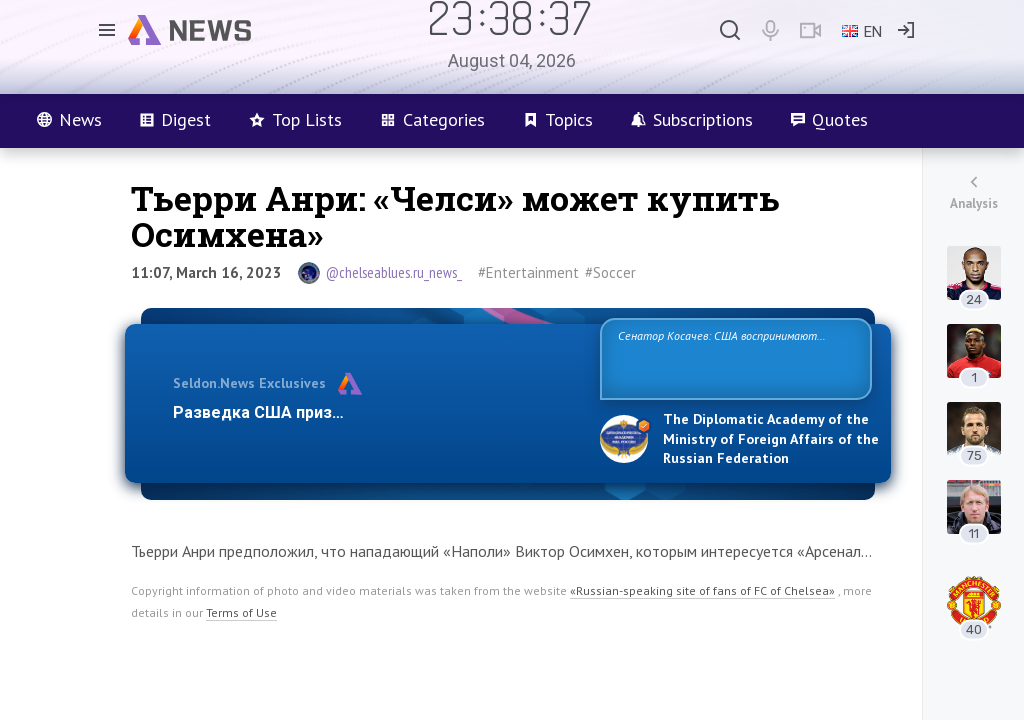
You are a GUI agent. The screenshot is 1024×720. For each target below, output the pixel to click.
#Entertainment (528, 272)
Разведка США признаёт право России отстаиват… (375, 412)
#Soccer (610, 272)
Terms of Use (241, 612)
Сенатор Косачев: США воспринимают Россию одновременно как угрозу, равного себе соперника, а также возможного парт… (732, 357)
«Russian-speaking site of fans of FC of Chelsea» (702, 590)
